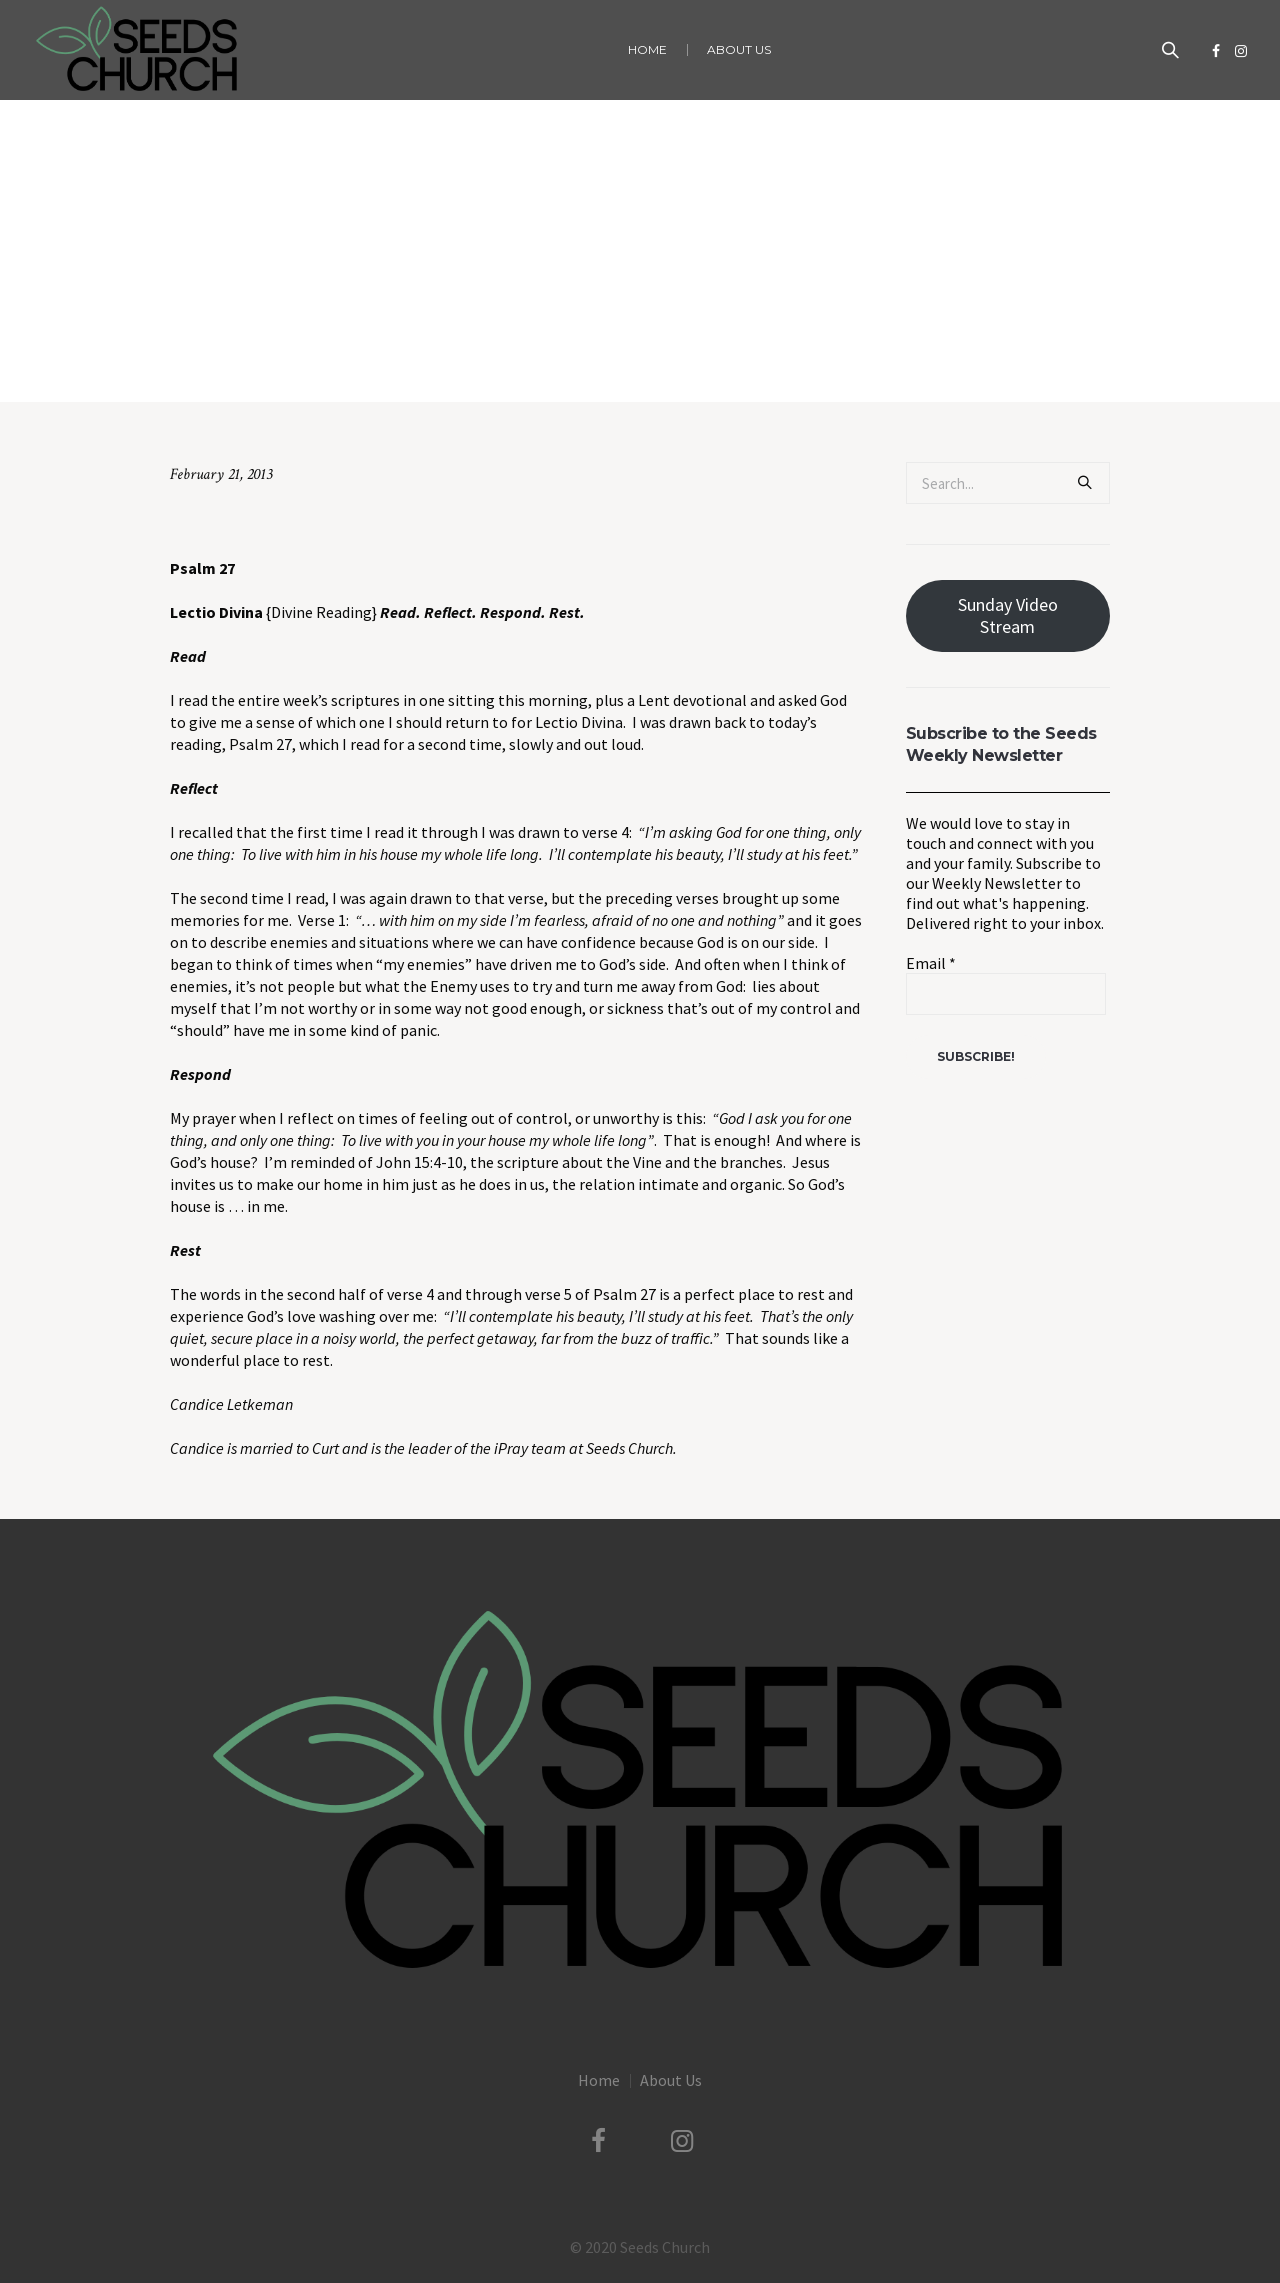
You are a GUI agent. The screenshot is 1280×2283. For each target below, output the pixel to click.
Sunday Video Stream (1008, 615)
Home (446, 360)
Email (931, 963)
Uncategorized (519, 360)
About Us (671, 2080)
